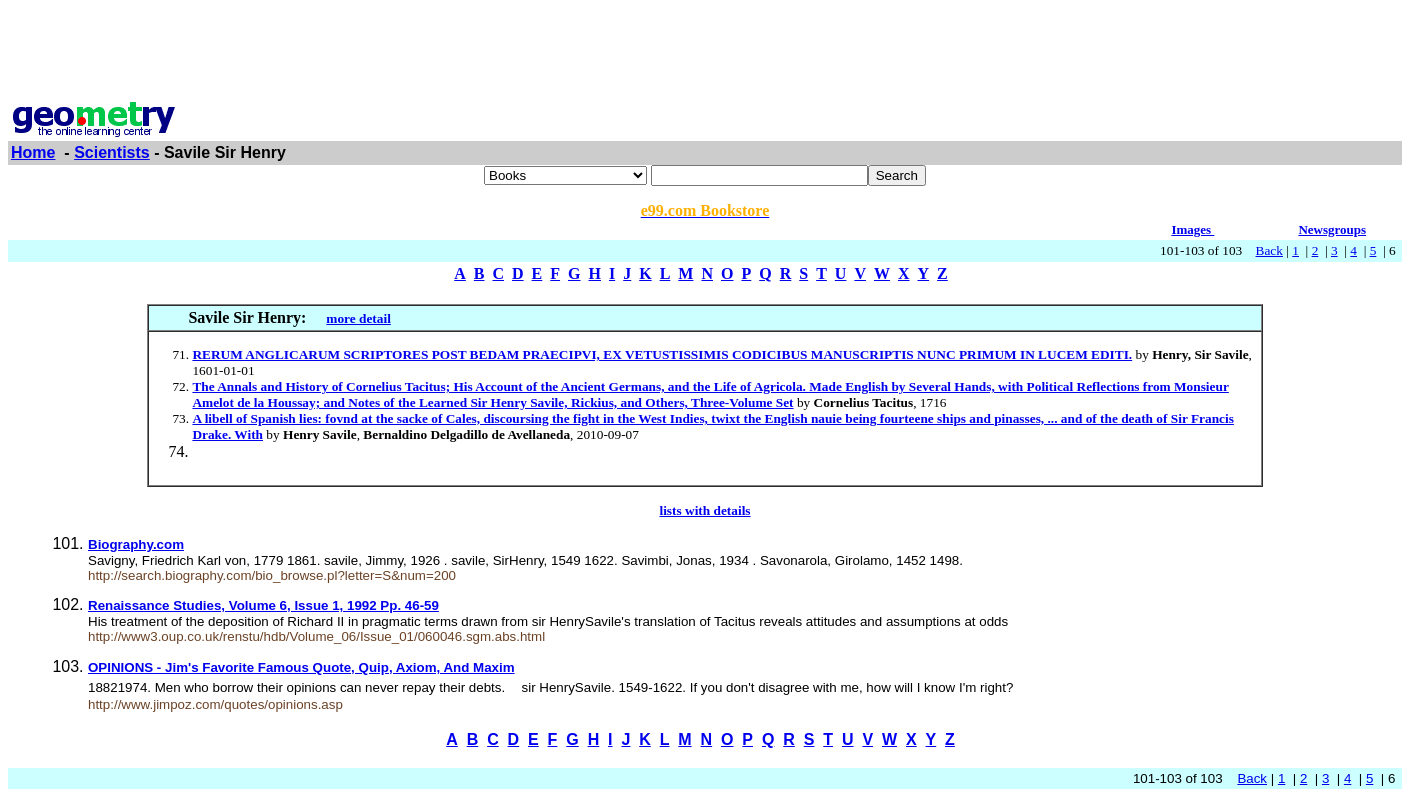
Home (33, 152)
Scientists (112, 152)
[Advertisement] (705, 53)
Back (1269, 250)
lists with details (704, 510)
